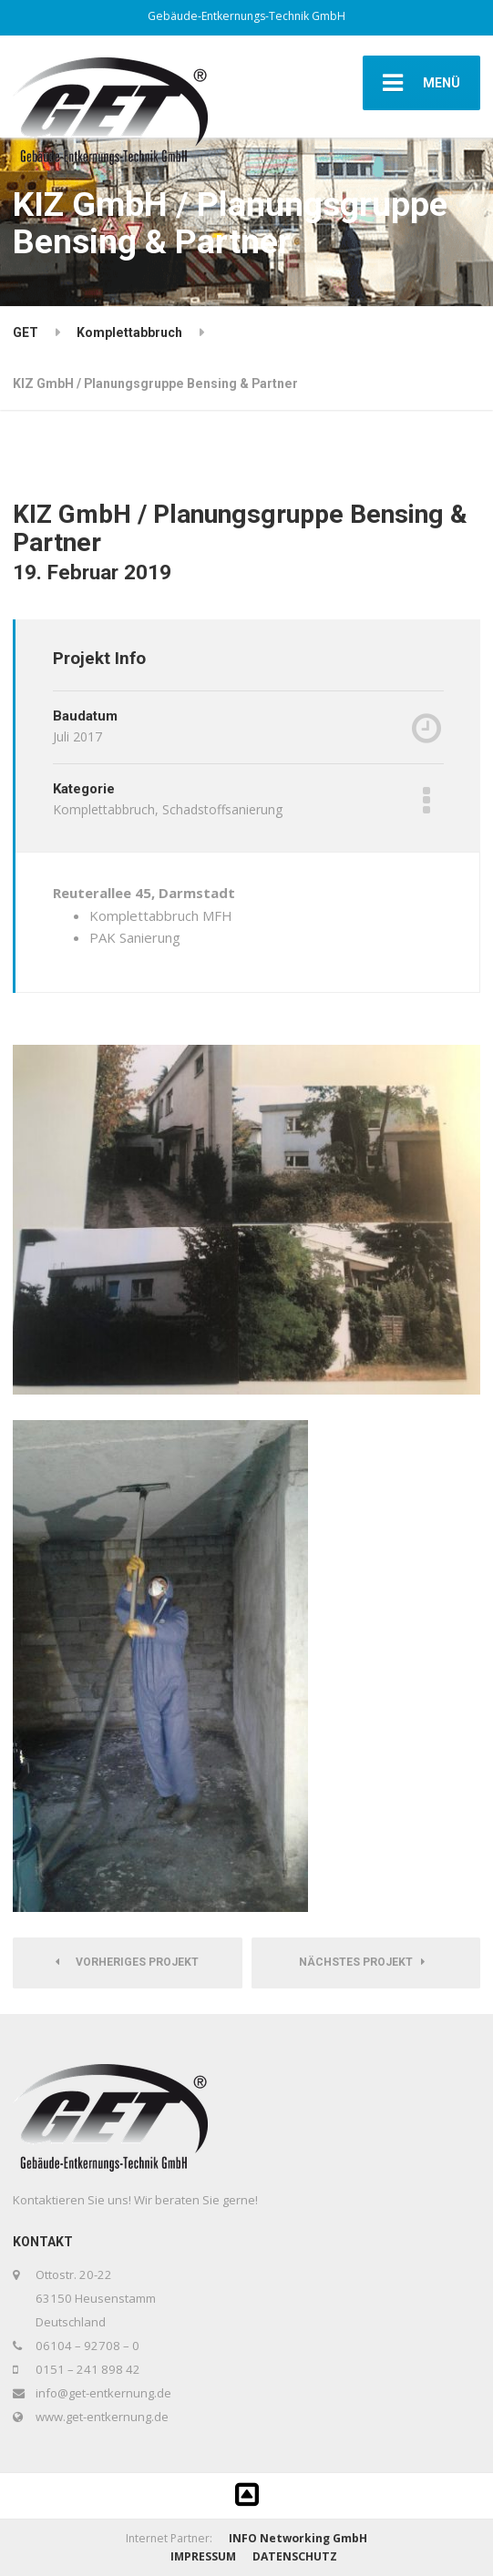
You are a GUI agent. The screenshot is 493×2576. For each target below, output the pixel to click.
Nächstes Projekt (362, 1962)
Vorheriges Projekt (127, 1962)
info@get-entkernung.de (103, 2393)
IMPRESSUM (203, 2556)
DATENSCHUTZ (294, 2556)
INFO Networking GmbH (298, 2538)
